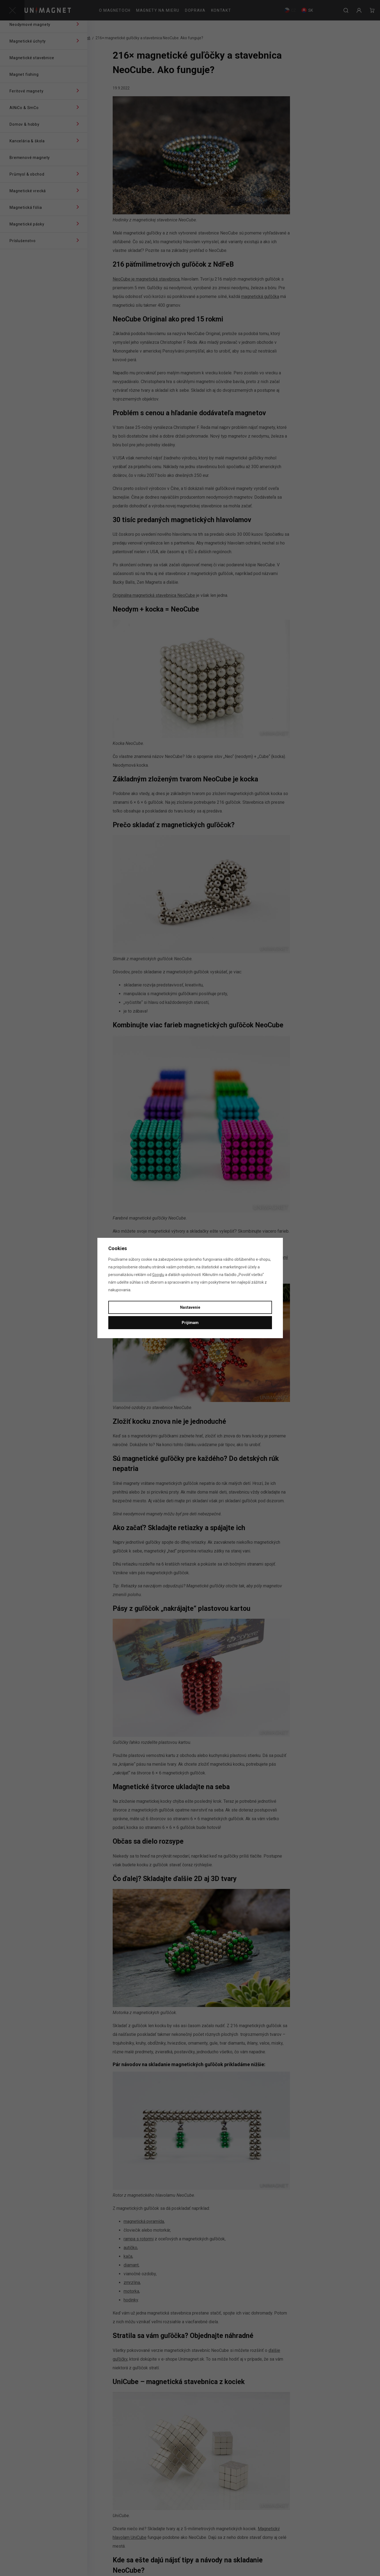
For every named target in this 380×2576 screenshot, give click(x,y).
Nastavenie (190, 1307)
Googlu (158, 1274)
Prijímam (190, 1322)
